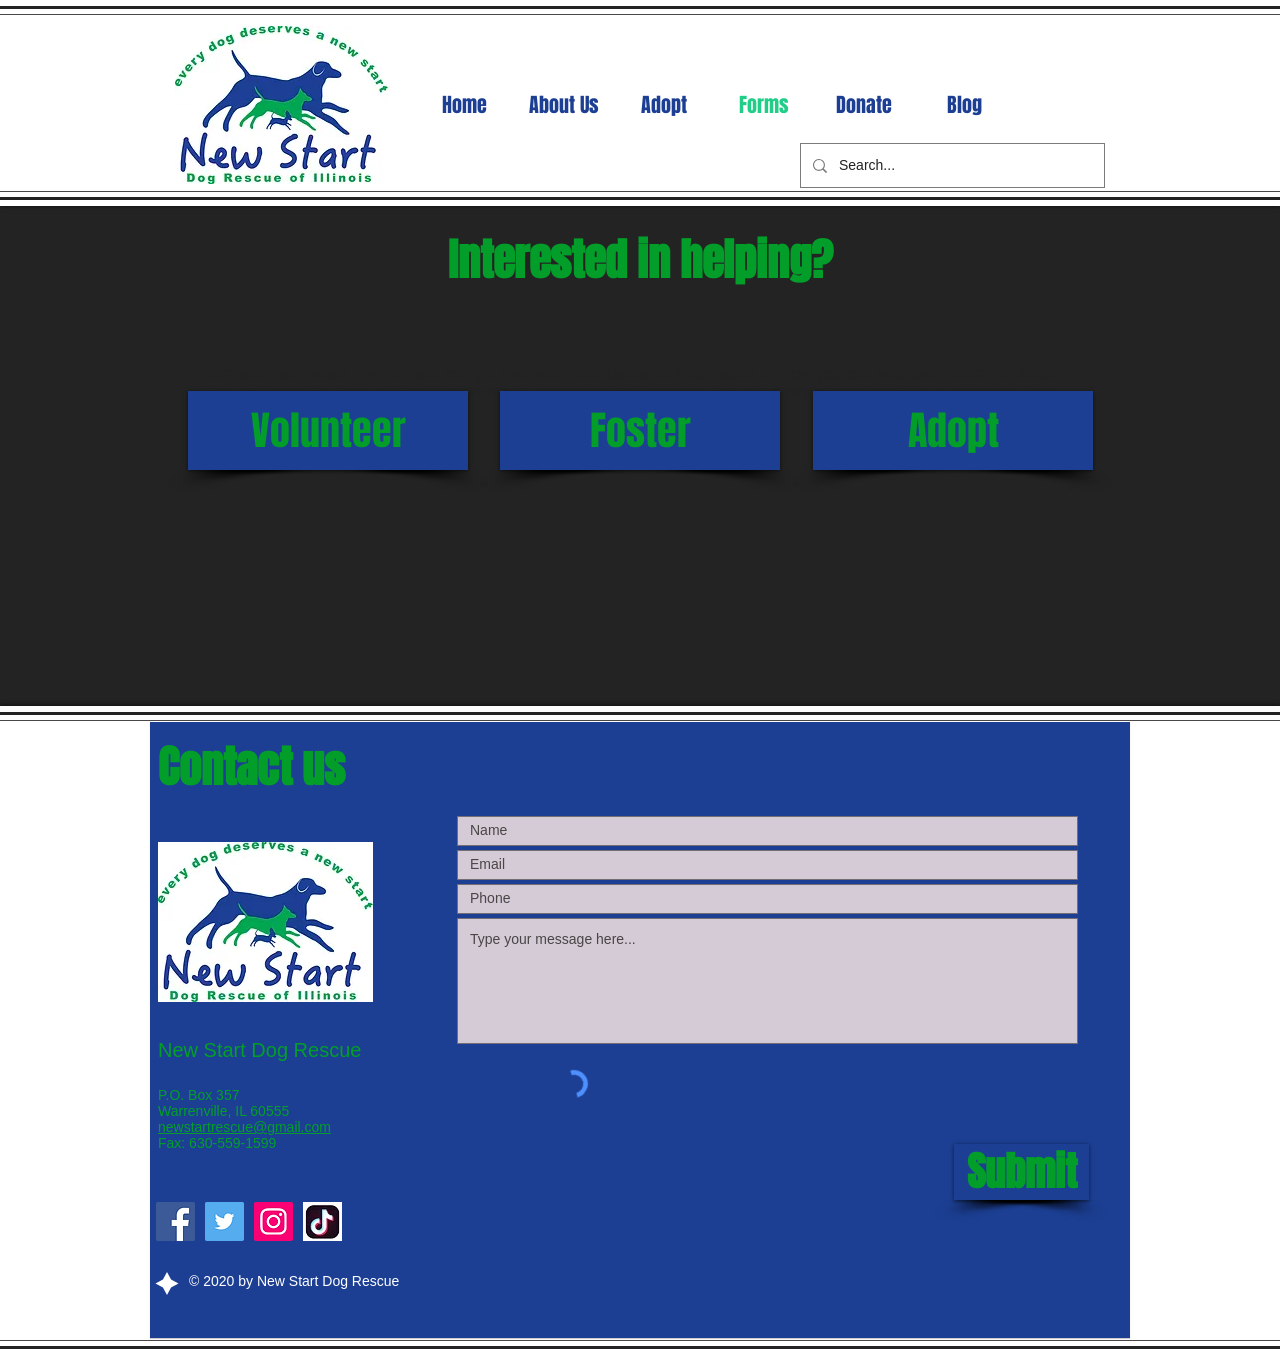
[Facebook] (175, 1221)
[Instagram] (273, 1221)
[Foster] (640, 430)
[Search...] (950, 165)
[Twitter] (224, 1221)
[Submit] (1021, 1172)
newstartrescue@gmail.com (244, 1127)
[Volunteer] (328, 430)
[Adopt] (953, 430)
